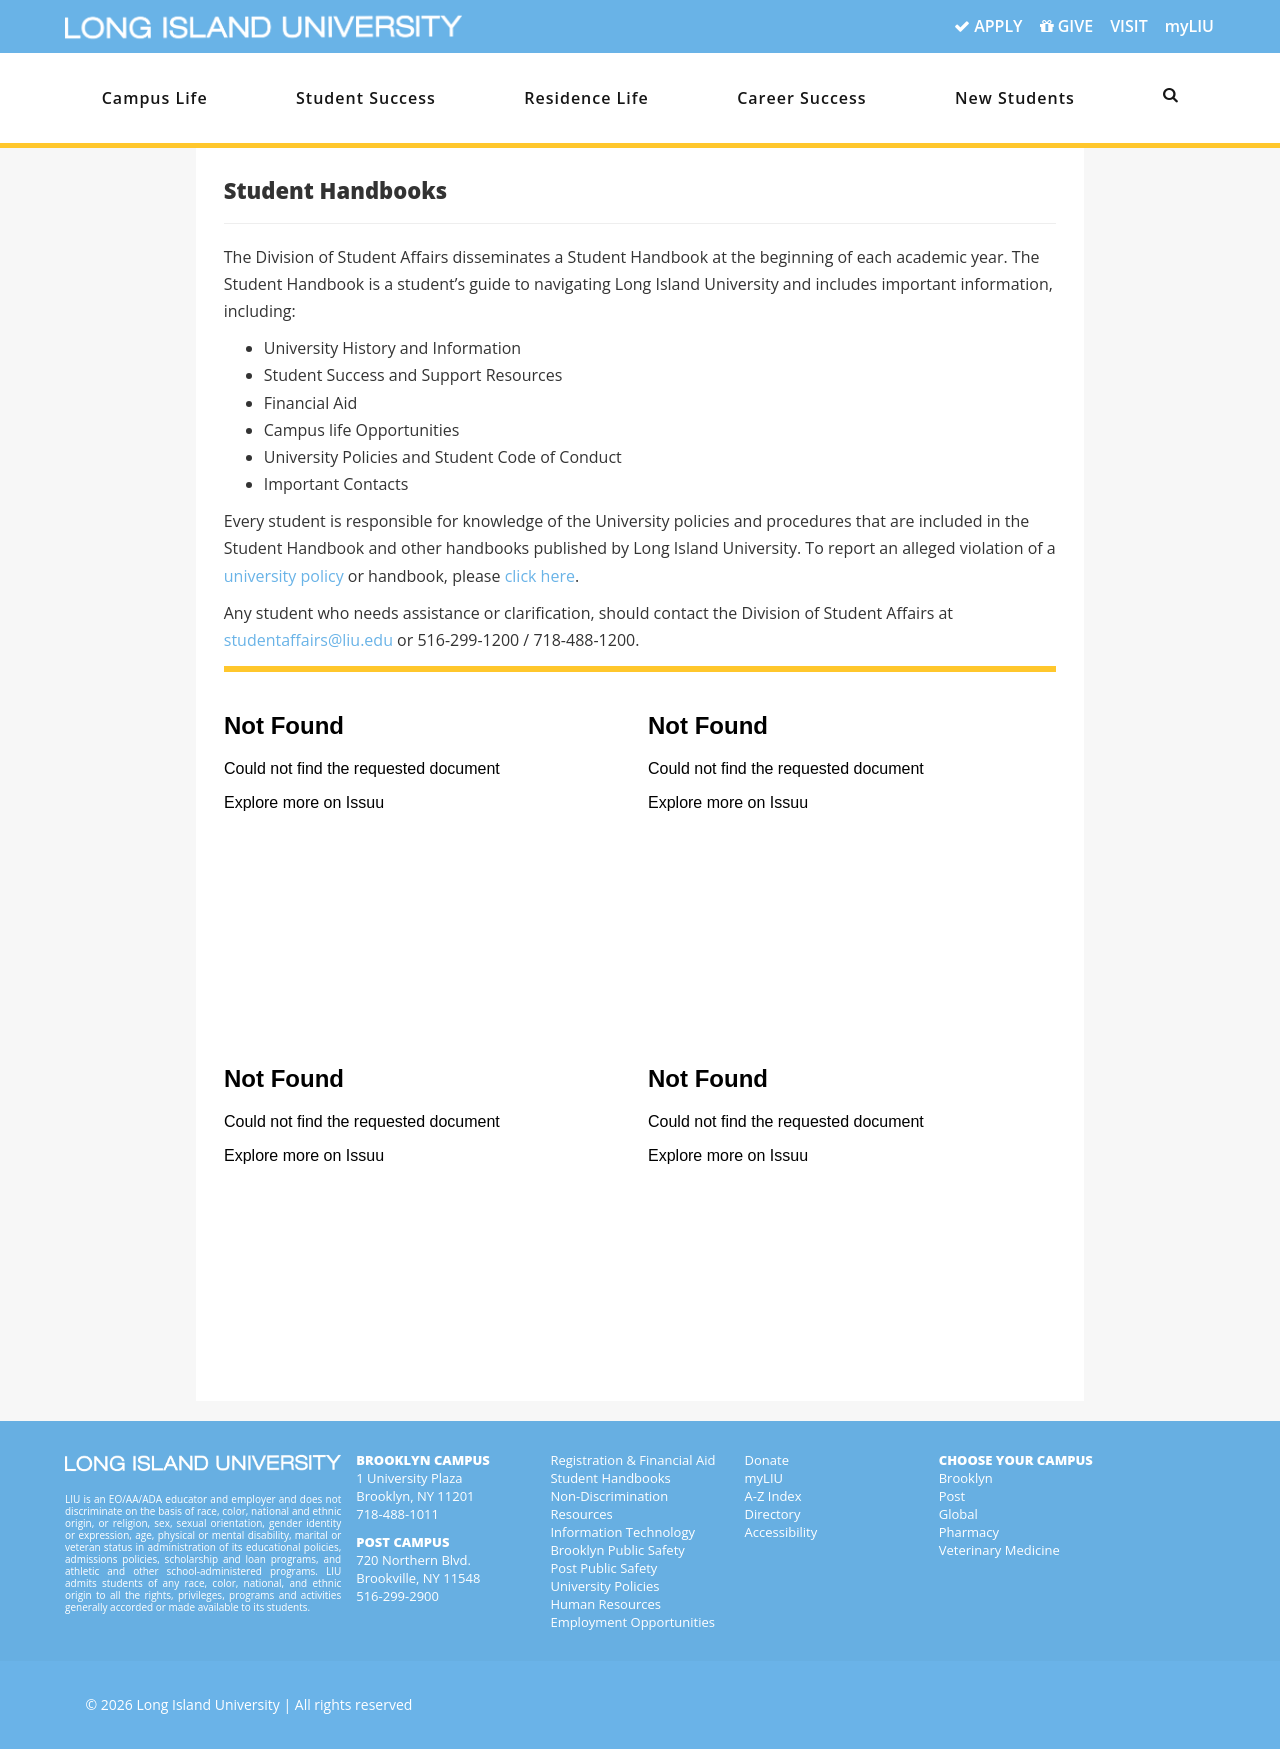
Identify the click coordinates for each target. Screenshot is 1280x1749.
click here (540, 576)
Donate (767, 1460)
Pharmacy (969, 1532)
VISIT (1129, 26)
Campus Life (155, 98)
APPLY (988, 27)
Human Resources (605, 1604)
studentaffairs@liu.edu (308, 640)
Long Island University (207, 1704)
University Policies (604, 1586)
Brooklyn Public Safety (617, 1550)
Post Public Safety (603, 1568)
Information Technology (622, 1532)
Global (958, 1514)
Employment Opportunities (632, 1622)
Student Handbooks (610, 1478)
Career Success (801, 98)
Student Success (366, 98)
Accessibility (781, 1532)
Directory (773, 1514)
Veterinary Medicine (999, 1550)
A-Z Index (773, 1496)
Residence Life (586, 98)
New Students (1015, 98)
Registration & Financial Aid (632, 1460)
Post (952, 1496)
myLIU (1189, 26)
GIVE (1067, 27)
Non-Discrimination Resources (609, 1505)
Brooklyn (966, 1478)
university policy (284, 576)
